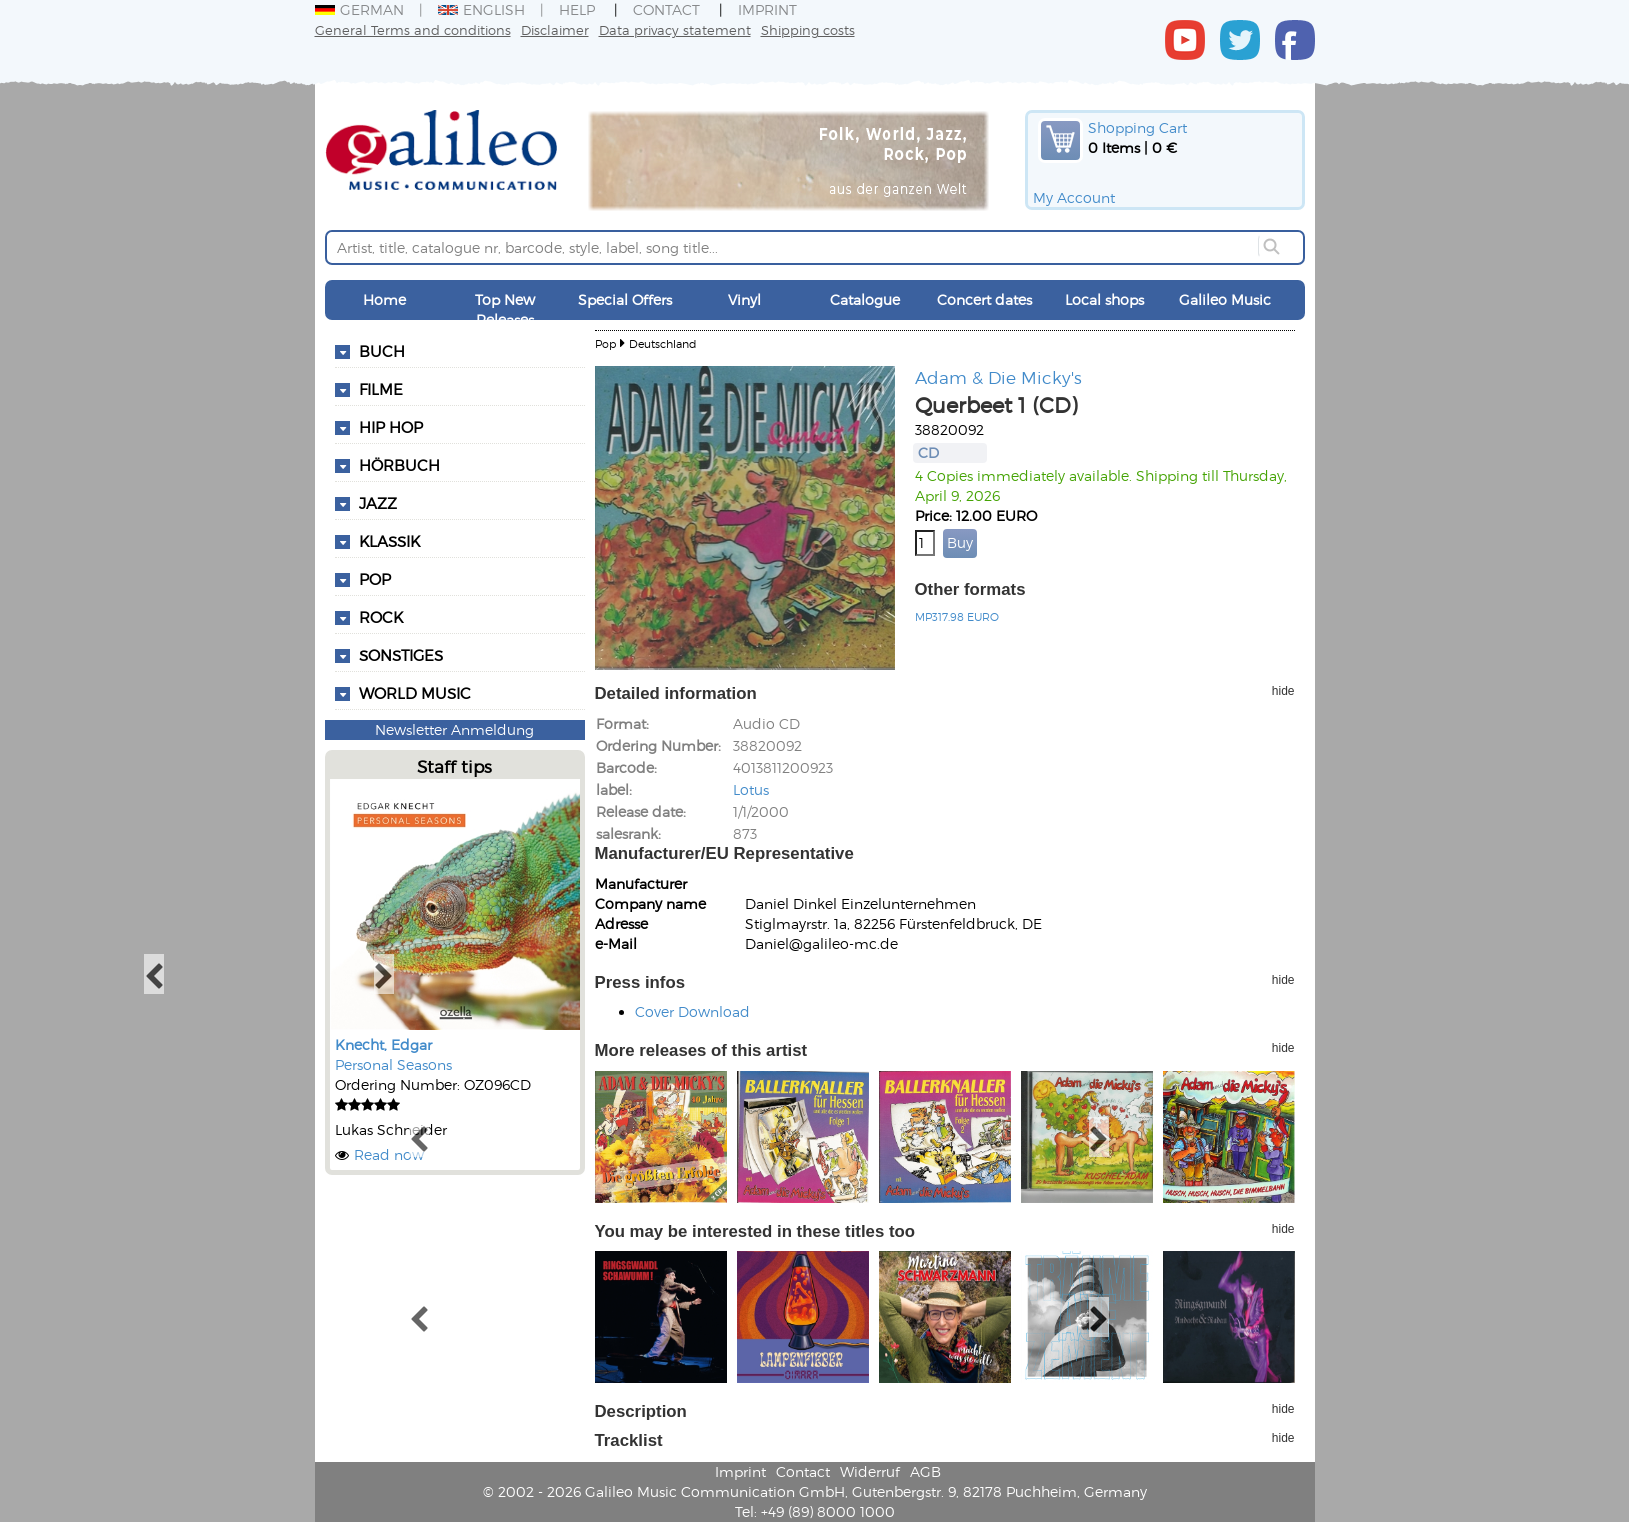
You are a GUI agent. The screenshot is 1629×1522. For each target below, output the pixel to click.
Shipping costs (808, 29)
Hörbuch (399, 465)
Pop (375, 579)
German (359, 9)
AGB (925, 1471)
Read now (389, 1154)
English (481, 9)
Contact (666, 9)
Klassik (389, 541)
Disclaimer (555, 29)
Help (577, 9)
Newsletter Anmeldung (454, 729)
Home (384, 299)
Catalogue (865, 299)
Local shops (1104, 299)
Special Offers (625, 299)
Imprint (767, 9)
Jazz (378, 503)
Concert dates (984, 299)
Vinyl (744, 299)
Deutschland (662, 343)
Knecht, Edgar (383, 1044)
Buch (382, 351)
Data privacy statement (675, 29)
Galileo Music (1225, 299)
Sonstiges (401, 655)
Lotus (751, 789)
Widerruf (870, 1471)
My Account (1074, 197)
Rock (381, 617)
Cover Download (692, 1011)
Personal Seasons (393, 1064)
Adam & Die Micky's (998, 377)
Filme (381, 389)
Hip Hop (391, 427)
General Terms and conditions (413, 29)
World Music (415, 693)
